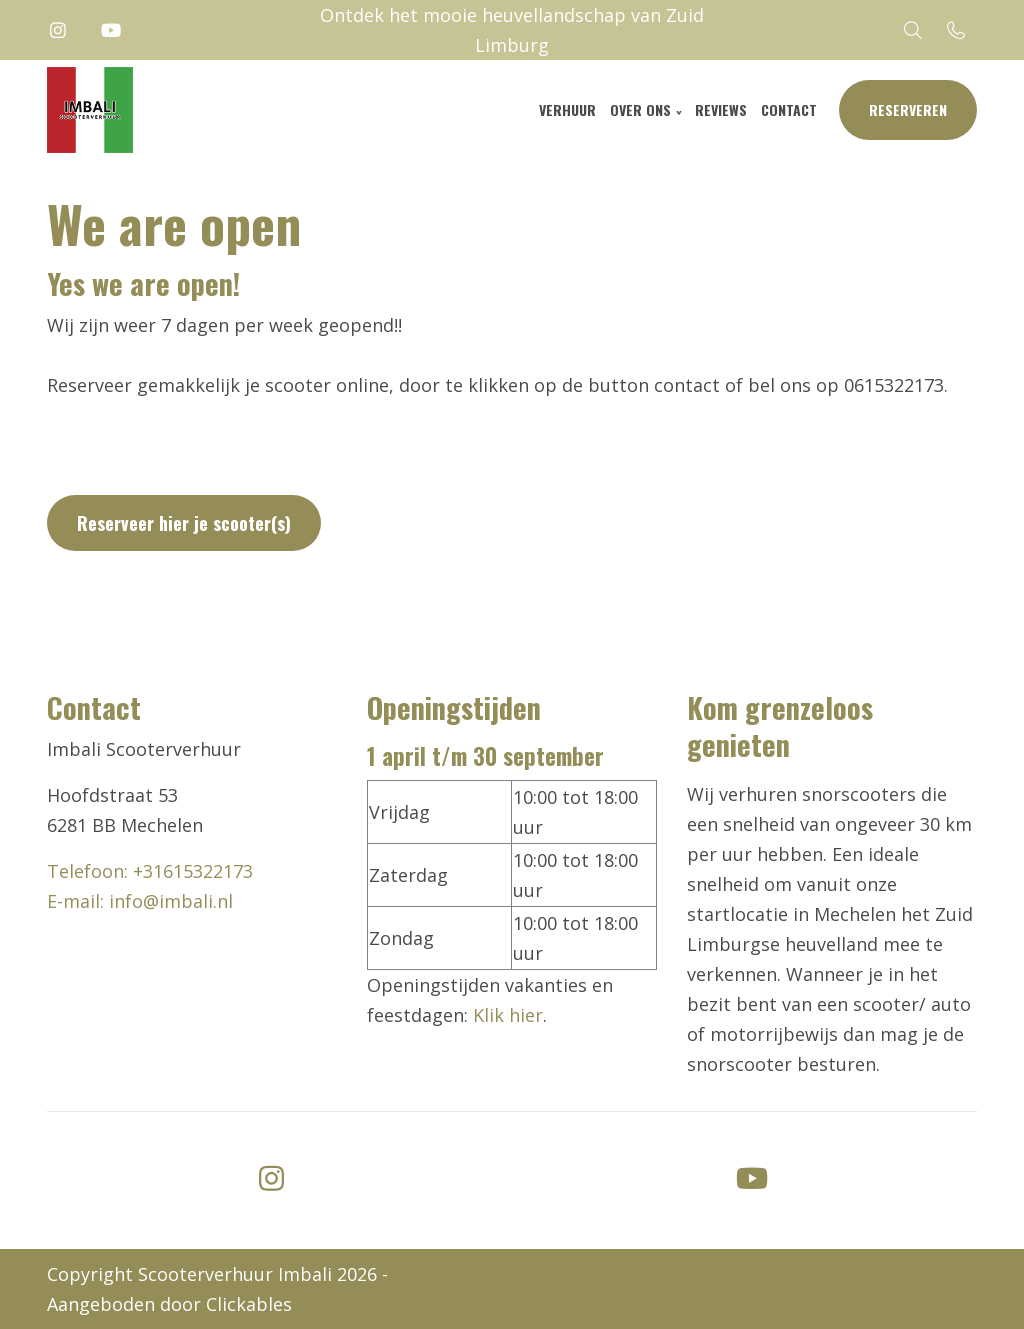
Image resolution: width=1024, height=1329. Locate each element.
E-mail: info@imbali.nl (140, 901)
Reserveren (908, 109)
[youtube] (752, 1176)
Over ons (640, 109)
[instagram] (272, 1176)
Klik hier (508, 1015)
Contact (789, 109)
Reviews (721, 109)
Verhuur (567, 109)
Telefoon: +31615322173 (150, 871)
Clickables (249, 1304)
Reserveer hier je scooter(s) (184, 523)
